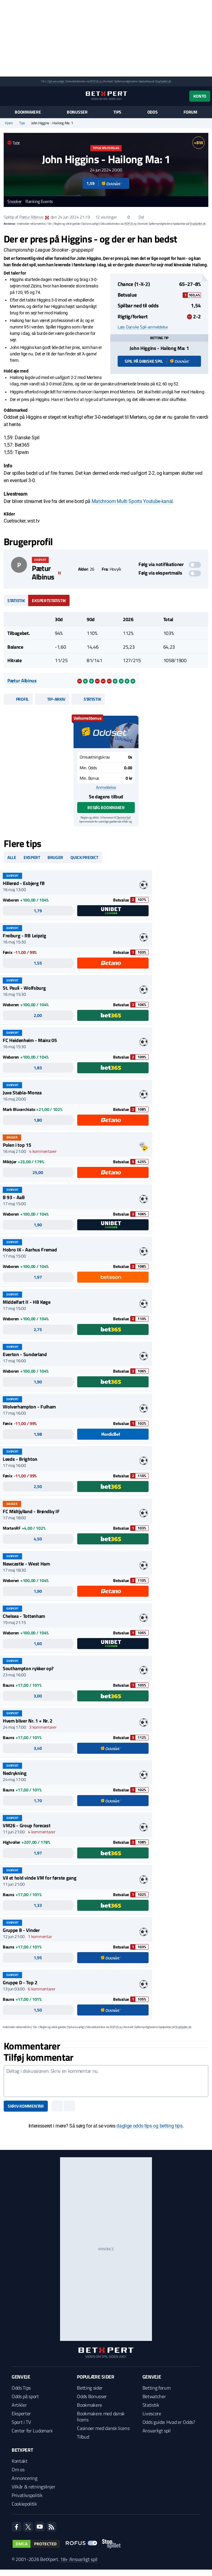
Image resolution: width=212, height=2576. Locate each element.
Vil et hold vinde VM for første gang (39, 1877)
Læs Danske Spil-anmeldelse (143, 327)
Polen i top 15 (17, 1145)
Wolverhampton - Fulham (29, 1406)
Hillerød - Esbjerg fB (23, 883)
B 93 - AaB (14, 1197)
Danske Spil (124, 817)
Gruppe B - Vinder (21, 1930)
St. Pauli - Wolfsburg (24, 988)
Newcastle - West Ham (26, 1563)
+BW (198, 142)
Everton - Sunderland (25, 1354)
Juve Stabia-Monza (22, 1092)
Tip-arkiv (52, 699)
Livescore (151, 2413)
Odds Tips (21, 2387)
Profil (18, 699)
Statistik (16, 600)
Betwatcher (154, 2396)
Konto (199, 96)
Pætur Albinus (31, 217)
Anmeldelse (106, 787)
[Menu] (7, 96)
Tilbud (83, 2436)
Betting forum (156, 2387)
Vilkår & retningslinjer (33, 2486)
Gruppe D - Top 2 (20, 1982)
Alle (11, 857)
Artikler (19, 2405)
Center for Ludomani (32, 2430)
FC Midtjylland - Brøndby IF (31, 1511)
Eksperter (21, 2413)
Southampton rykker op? (28, 1668)
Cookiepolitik (24, 2503)
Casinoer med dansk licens (103, 2428)
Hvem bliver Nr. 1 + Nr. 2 (27, 1720)
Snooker (14, 201)
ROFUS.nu (96, 81)
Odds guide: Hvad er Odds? (168, 2422)
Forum (190, 112)
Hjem (9, 123)
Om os (18, 2469)
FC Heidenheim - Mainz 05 (30, 1040)
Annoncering (24, 2478)
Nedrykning (15, 1773)
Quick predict (84, 857)
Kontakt (20, 2461)
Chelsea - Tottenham (24, 1616)
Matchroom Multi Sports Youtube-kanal (132, 501)
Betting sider (90, 2387)
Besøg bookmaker (106, 807)
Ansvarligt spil (156, 2430)
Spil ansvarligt (56, 81)
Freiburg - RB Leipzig (24, 935)
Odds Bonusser (92, 2396)
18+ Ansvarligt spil (78, 2559)
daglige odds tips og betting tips (149, 2126)
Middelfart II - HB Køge (27, 1302)
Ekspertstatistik (49, 600)
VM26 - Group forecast (26, 1825)
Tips (117, 112)
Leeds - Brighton (20, 1459)
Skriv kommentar (26, 2106)
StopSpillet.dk (163, 81)
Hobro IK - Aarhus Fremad (30, 1249)
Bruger (55, 857)
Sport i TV (21, 2422)
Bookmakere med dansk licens (101, 2416)
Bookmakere (28, 112)
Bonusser (77, 112)
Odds (152, 112)
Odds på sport (25, 2396)
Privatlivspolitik (27, 2495)
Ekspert (32, 857)
